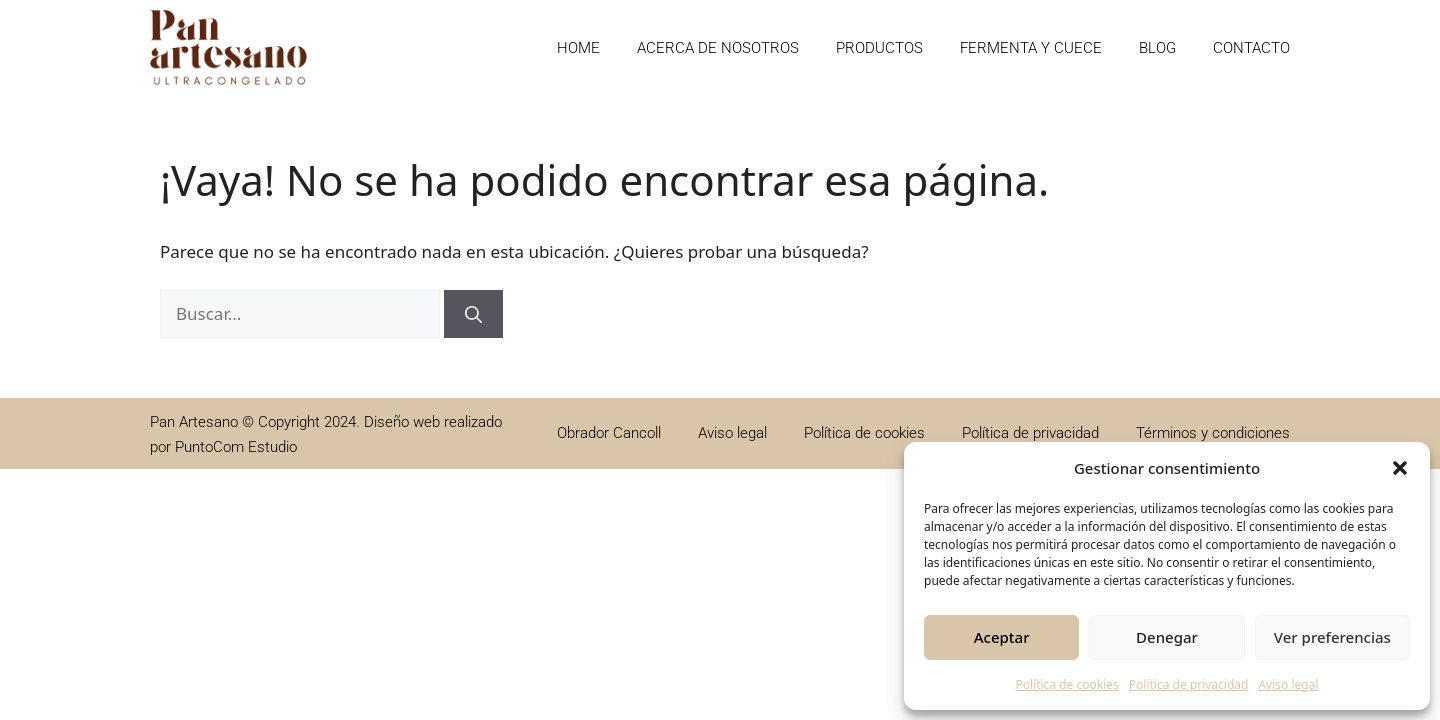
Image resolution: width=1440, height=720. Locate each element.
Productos (879, 48)
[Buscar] (473, 314)
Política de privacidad (1189, 684)
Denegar (1167, 637)
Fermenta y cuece (1031, 48)
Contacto (1251, 48)
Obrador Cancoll (609, 433)
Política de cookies (1066, 684)
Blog (1157, 48)
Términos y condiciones (1213, 433)
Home (578, 48)
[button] (1400, 468)
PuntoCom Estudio (236, 447)
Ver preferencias (1332, 637)
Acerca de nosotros (718, 48)
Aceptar (1002, 637)
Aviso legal (1288, 684)
